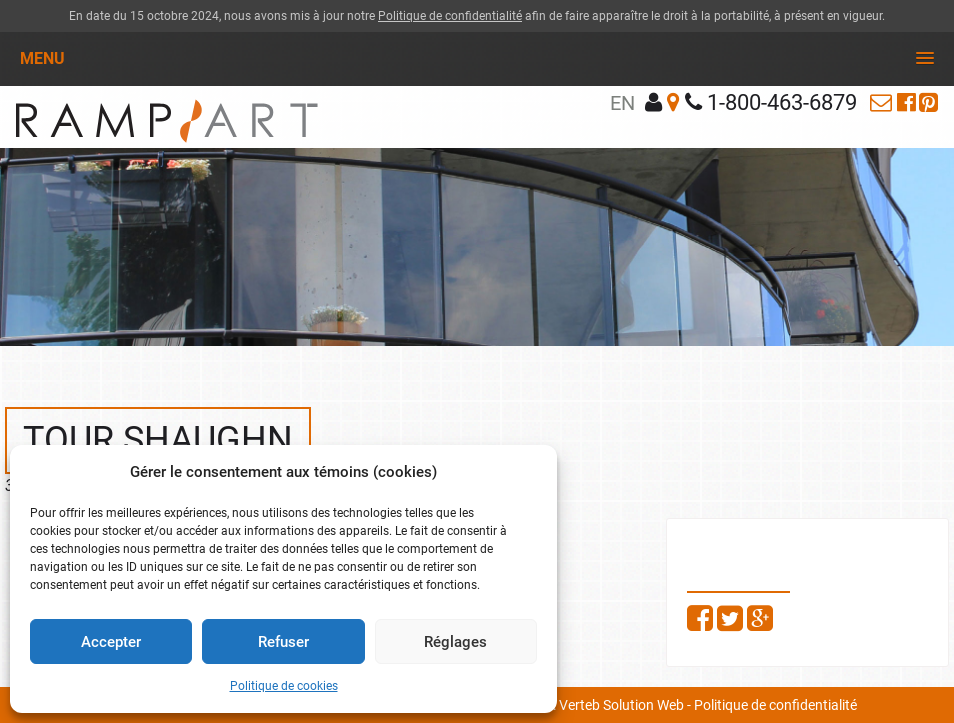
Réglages (455, 642)
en (622, 103)
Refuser (283, 642)
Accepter (111, 642)
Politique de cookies (284, 686)
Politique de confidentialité (450, 16)
